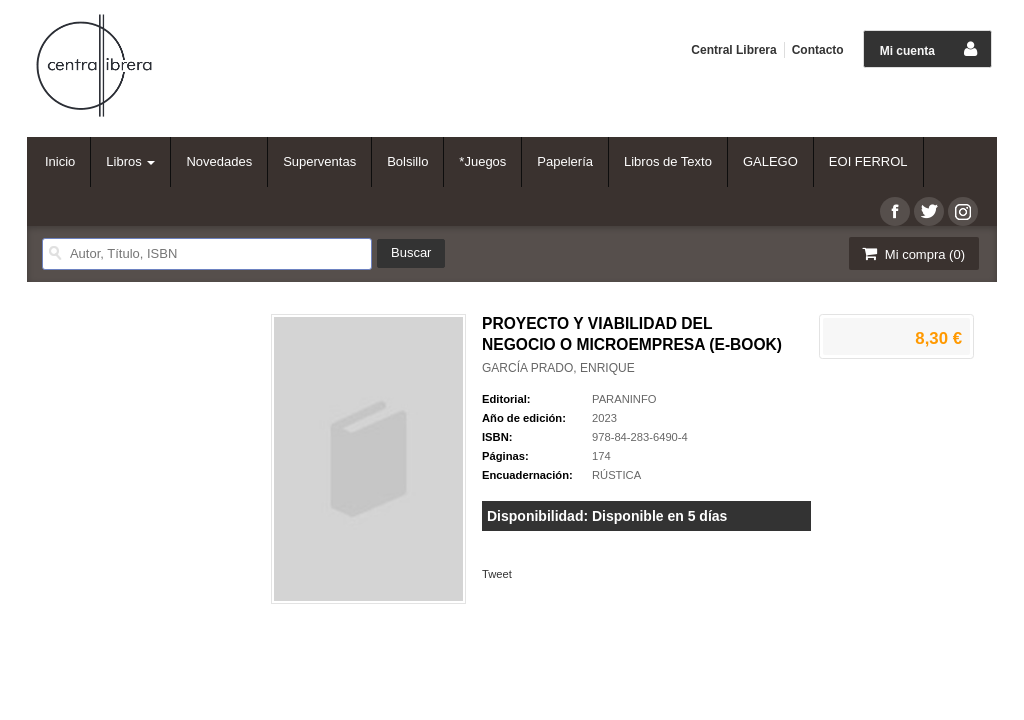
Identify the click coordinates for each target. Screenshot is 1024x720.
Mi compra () (912, 253)
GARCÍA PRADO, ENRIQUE (558, 368)
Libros (130, 161)
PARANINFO (624, 399)
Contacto (818, 50)
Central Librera (733, 50)
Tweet (497, 574)
